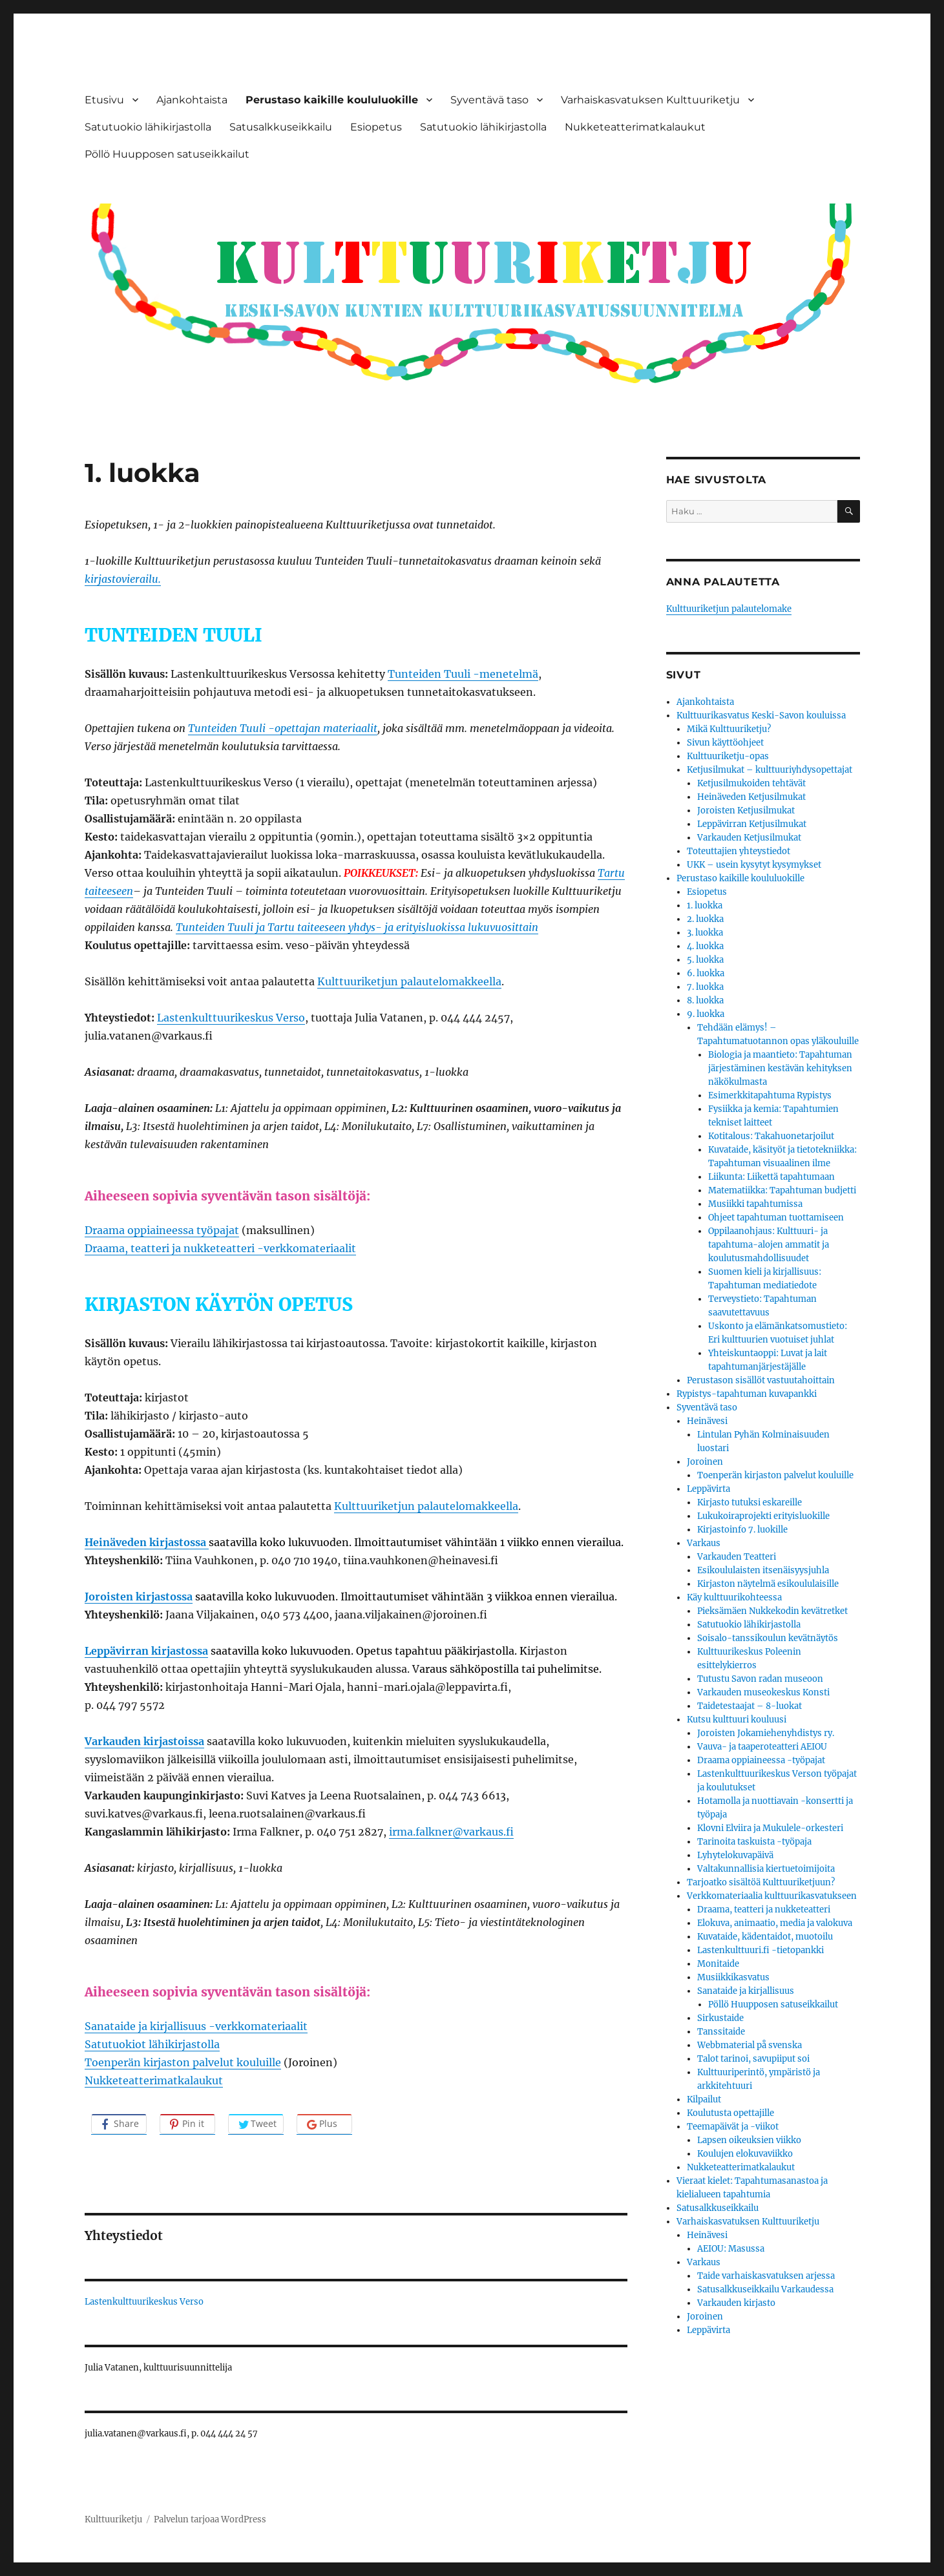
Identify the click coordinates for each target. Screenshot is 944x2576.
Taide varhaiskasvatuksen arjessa (766, 2275)
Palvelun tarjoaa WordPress (210, 2519)
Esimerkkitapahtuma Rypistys (770, 1095)
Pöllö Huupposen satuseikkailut (167, 154)
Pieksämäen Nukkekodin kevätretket (772, 1611)
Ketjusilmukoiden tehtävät (751, 783)
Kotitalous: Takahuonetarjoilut (771, 1136)
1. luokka (704, 905)
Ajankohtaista (191, 100)
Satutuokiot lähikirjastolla (152, 2044)
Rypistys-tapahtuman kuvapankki (747, 1393)
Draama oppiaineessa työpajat (162, 1230)
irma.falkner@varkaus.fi (451, 1831)
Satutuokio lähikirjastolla (148, 127)
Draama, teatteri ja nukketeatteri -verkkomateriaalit (220, 1248)
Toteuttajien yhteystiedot (738, 851)
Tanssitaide (721, 2031)
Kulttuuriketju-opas (728, 756)
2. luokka (705, 919)
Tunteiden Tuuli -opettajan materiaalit (282, 728)
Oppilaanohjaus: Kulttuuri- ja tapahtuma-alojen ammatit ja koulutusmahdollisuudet (768, 1245)
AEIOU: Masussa (730, 2248)
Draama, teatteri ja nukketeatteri (763, 1909)
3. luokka (705, 932)
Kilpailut (704, 2099)
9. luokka (705, 1014)
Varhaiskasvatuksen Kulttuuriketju (650, 100)
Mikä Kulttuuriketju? (729, 729)
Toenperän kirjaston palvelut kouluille (183, 2062)
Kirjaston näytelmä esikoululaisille (768, 1583)
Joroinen (705, 1461)
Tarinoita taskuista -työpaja (754, 1841)
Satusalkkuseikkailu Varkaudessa (765, 2289)
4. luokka (705, 946)
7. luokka (705, 986)
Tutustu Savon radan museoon (760, 1678)
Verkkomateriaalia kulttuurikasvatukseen (772, 1895)
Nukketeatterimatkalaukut (635, 127)
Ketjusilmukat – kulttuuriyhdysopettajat (769, 769)
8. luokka (705, 1000)
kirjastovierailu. (123, 578)
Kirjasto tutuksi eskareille (749, 1502)
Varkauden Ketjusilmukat (749, 837)
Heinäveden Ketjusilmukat (751, 796)
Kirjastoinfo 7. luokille (742, 1529)
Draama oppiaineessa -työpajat (761, 1760)
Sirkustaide (720, 2018)
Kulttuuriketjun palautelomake (729, 608)
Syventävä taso (489, 100)
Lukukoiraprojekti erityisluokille (763, 1516)
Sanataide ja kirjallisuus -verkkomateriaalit (196, 2026)
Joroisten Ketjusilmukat (746, 810)
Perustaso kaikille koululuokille (332, 100)
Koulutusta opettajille (730, 2113)
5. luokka (705, 959)
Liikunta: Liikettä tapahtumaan (771, 1176)
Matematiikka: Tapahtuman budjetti (782, 1190)
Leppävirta (708, 1488)
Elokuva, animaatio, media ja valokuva (774, 1923)
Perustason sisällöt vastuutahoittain (761, 1380)
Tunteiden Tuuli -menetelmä (463, 673)
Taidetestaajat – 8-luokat (749, 1706)
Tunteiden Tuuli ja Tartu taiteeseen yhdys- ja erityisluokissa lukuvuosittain (357, 927)
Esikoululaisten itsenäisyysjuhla (763, 1570)
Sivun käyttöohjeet (725, 742)
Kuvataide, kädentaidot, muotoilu (765, 1936)
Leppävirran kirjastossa (146, 1650)
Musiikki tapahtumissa (755, 1204)
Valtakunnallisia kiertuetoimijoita (766, 1868)
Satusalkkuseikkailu (280, 127)
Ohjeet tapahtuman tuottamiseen (776, 1217)
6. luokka (705, 973)
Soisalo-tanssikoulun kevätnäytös (767, 1638)
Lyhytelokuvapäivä (735, 1855)
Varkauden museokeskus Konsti (763, 1692)
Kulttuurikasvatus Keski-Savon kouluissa (761, 715)
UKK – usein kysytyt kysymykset (754, 864)
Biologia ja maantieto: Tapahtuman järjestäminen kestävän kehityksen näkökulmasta (780, 1068)
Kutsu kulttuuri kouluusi (736, 1719)
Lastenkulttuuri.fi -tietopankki (760, 1950)
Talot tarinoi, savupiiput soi (753, 2058)
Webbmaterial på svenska (749, 2045)
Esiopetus (376, 127)
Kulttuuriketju (113, 2519)
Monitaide (718, 1963)
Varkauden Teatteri (736, 1556)
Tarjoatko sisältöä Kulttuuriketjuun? (761, 1882)
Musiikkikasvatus (733, 1977)
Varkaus (703, 1543)
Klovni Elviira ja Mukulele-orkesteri (770, 1828)
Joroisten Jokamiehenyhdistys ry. (765, 1733)
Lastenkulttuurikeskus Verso (231, 1017)
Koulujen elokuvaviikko (745, 2153)
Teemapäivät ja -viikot (733, 2126)
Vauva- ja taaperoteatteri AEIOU (762, 1746)
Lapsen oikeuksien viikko (749, 2140)
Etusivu (104, 100)
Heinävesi (707, 1421)
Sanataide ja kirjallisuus (745, 1990)
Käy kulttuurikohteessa (734, 1597)
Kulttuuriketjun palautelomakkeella (409, 981)
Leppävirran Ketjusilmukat (751, 824)
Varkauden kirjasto (736, 2303)
